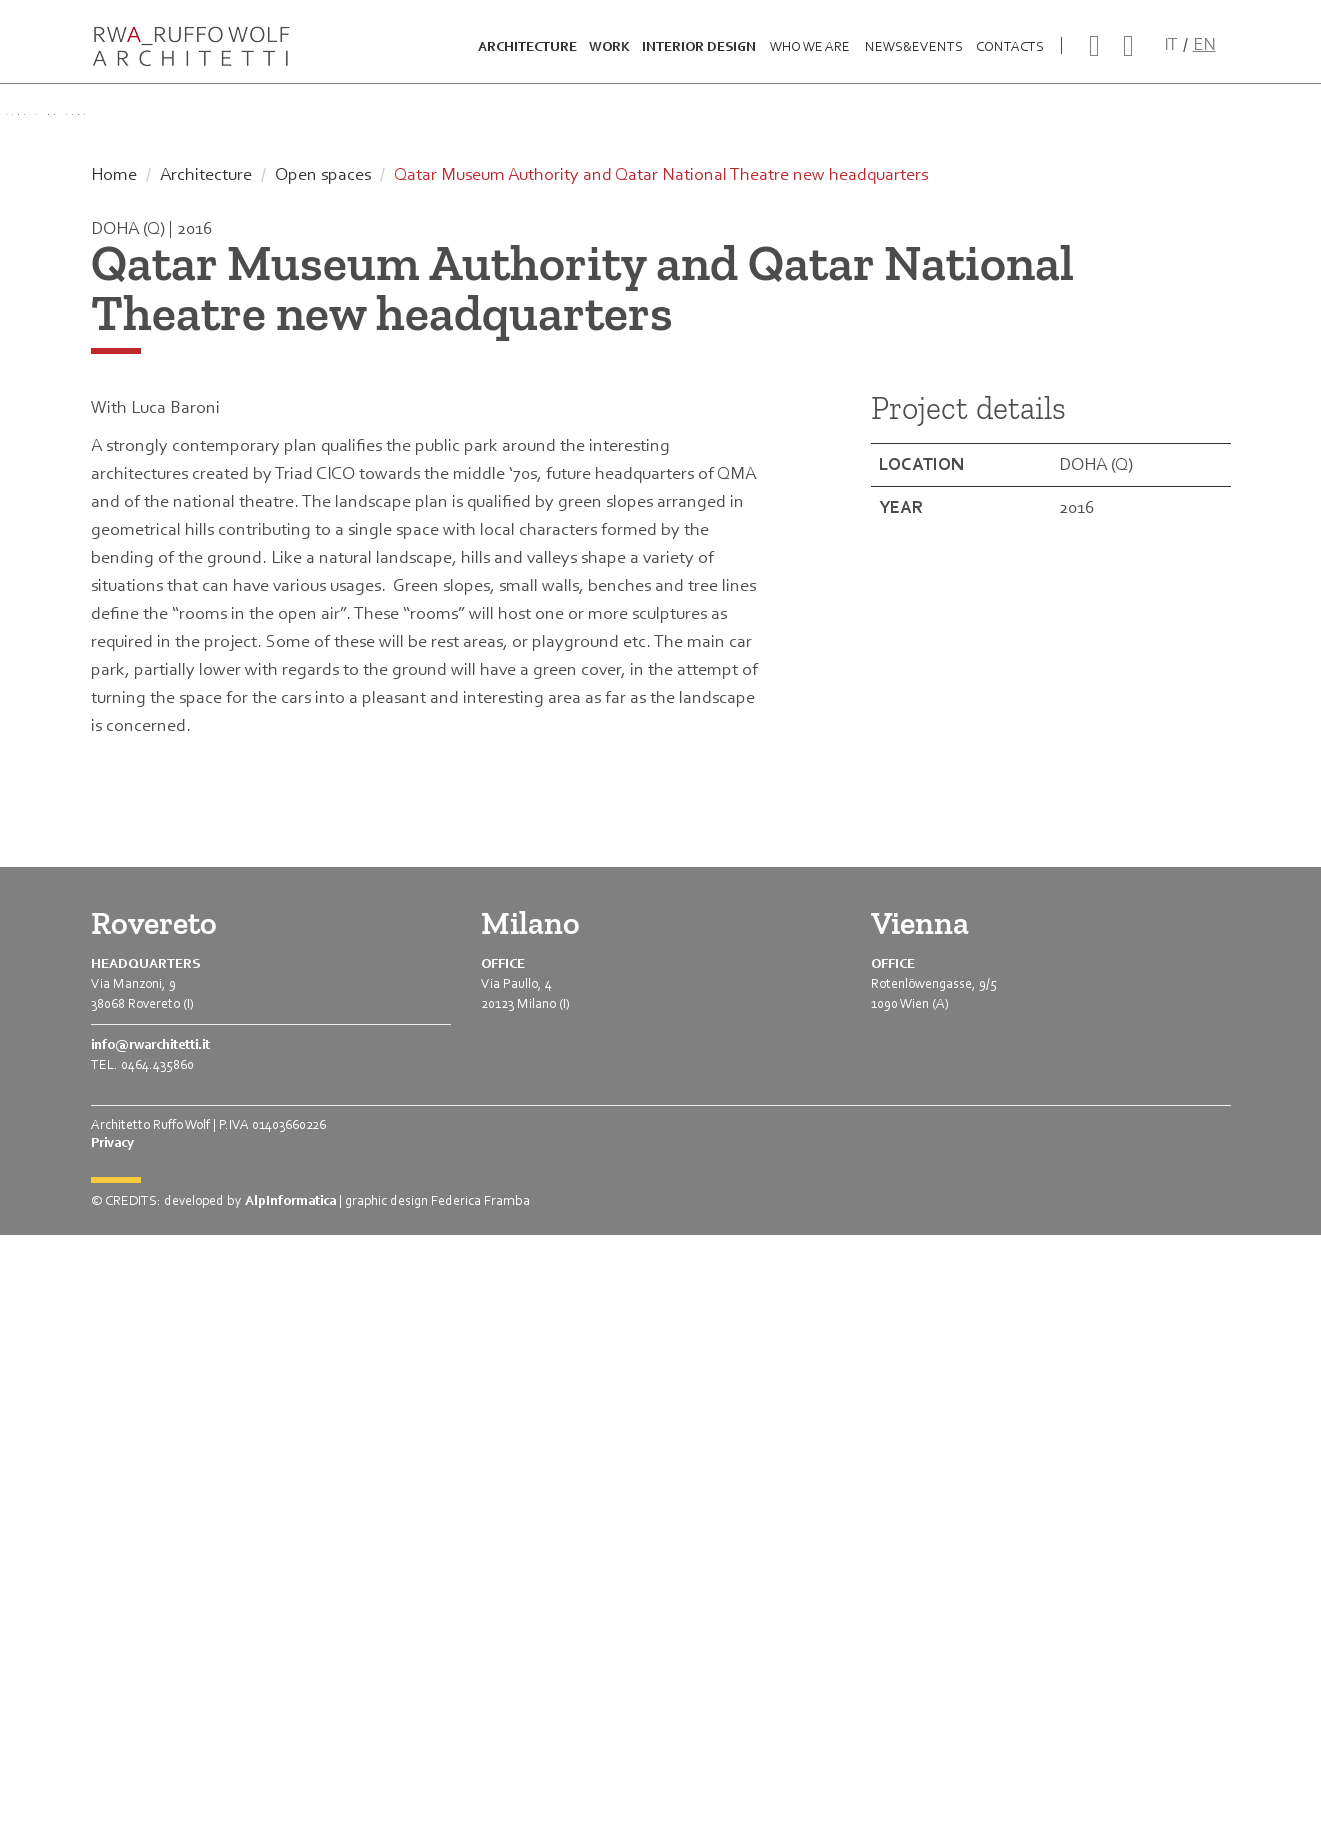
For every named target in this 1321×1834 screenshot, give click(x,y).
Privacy (112, 1741)
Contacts (1010, 56)
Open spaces (323, 773)
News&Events (914, 56)
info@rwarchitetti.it (150, 1643)
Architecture (527, 56)
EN (1204, 54)
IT (1171, 54)
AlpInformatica (290, 1799)
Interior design (699, 56)
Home (114, 773)
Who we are (810, 56)
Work (609, 56)
